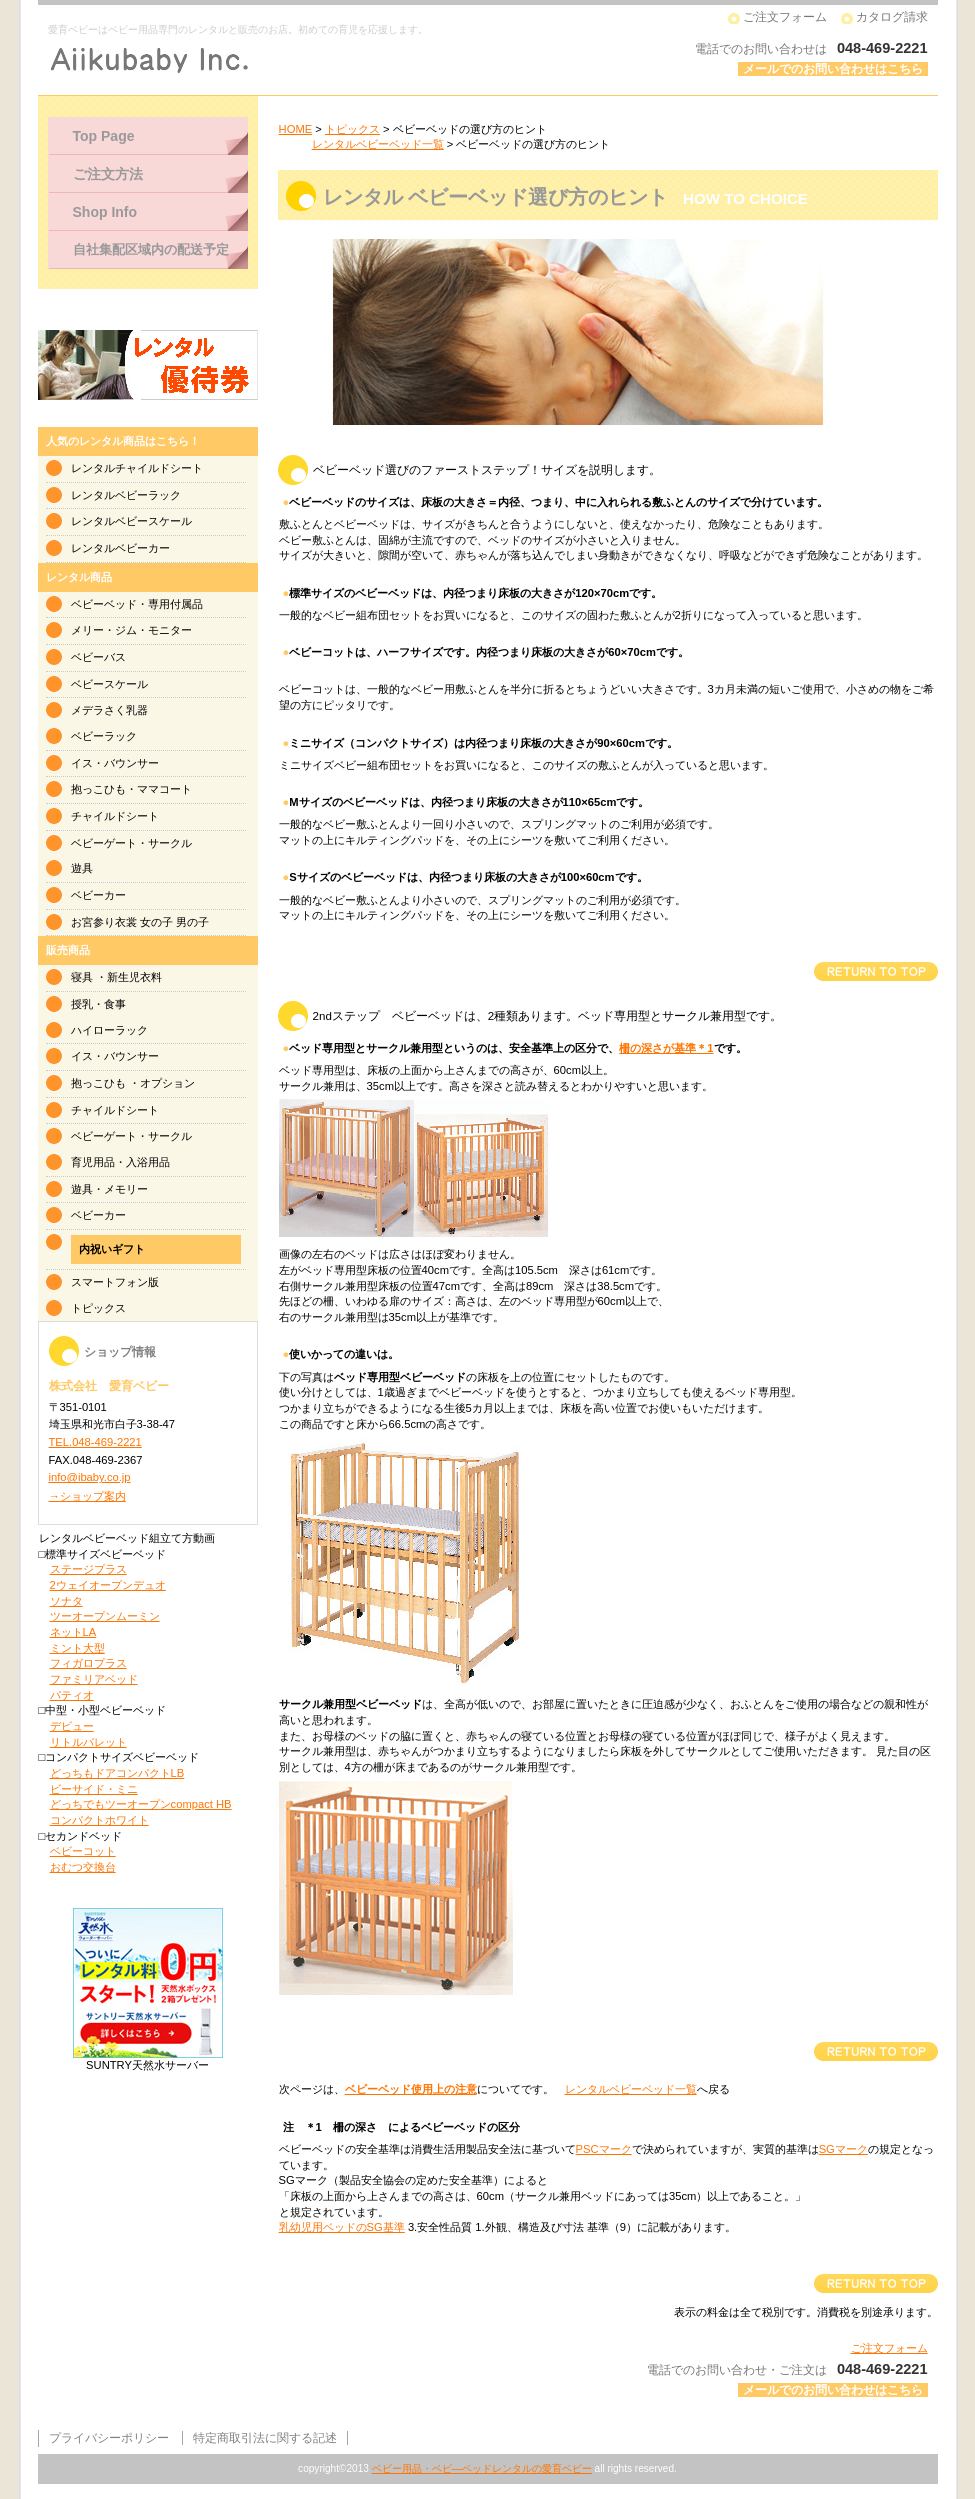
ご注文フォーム (785, 17)
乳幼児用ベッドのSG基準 (342, 2227)
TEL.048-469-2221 (95, 1442)
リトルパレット (88, 1742)
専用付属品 (175, 604)
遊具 (82, 868)
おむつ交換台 (83, 1867)
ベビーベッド (104, 604)
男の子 (192, 922)
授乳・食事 (98, 1004)
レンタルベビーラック (126, 495)
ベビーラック (104, 736)
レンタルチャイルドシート (137, 468)
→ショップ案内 (87, 1496)
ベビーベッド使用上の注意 (411, 2089)
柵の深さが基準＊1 (666, 1048)
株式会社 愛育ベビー (293, 60)
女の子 (156, 922)
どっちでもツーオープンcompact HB (141, 1804)
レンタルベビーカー (120, 548)
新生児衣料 (134, 977)
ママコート (164, 789)
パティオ (72, 1695)
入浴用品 (148, 1162)
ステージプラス (88, 1569)
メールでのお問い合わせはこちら (833, 69)
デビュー (72, 1726)
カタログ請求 (892, 17)
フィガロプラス (88, 1663)
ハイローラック (109, 1030)
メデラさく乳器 (109, 710)
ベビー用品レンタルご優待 (148, 365)
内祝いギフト (112, 1249)
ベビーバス (98, 657)
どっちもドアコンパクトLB (117, 1773)
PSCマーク (604, 2149)
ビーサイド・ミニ (94, 1789)
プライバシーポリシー (109, 2438)
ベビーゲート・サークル (131, 843)
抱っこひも (98, 789)
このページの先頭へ (875, 971)
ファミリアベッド (94, 1679)
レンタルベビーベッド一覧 (378, 144)
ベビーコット (83, 1851)
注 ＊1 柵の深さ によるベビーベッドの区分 (401, 2127)
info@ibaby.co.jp (90, 1477)
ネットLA (73, 1632)
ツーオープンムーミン (105, 1616)
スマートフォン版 (115, 1282)
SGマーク (843, 2149)
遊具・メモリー (109, 1189)
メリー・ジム (104, 630)
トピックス (352, 129)
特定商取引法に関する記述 (265, 2438)
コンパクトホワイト (99, 1820)
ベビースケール (109, 684)
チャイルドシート (115, 816)
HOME (296, 129)
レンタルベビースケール (131, 521)
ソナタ (66, 1601)
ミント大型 (77, 1648)
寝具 (82, 977)
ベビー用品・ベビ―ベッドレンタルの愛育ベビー (482, 2468)
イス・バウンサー (115, 763)
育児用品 (93, 1162)
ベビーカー (98, 895)
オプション (167, 1083)
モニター (170, 630)
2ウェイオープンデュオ (108, 1585)
